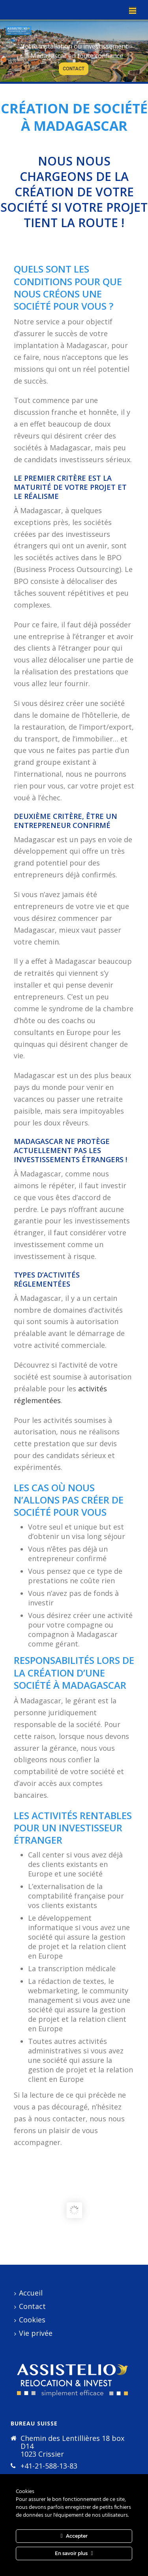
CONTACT (73, 69)
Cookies (29, 2319)
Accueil (28, 2293)
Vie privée (33, 2333)
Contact (30, 2306)
